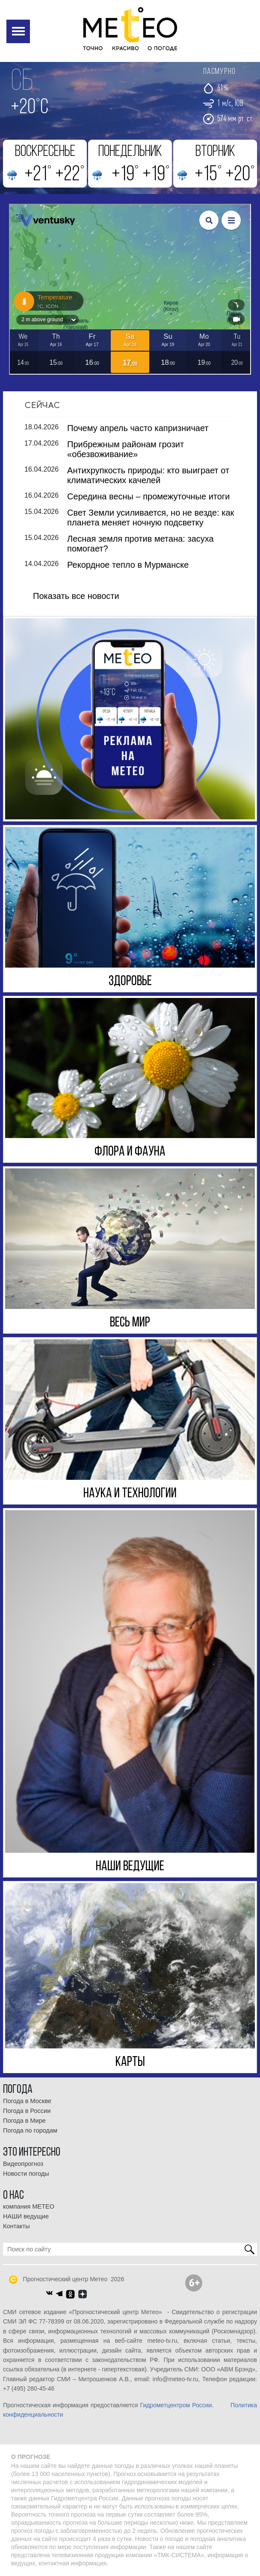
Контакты (16, 2226)
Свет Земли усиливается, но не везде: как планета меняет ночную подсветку (150, 517)
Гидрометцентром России (176, 2404)
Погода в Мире (24, 2120)
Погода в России (26, 2110)
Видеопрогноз (23, 2163)
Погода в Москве (27, 2100)
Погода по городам (30, 2130)
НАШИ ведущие (26, 2216)
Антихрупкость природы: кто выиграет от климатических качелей (148, 474)
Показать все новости (76, 595)
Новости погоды (26, 2173)
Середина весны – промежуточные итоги (148, 496)
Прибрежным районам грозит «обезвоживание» (125, 448)
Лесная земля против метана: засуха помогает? (140, 543)
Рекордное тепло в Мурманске (128, 564)
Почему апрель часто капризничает (137, 427)
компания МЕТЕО (28, 2206)
